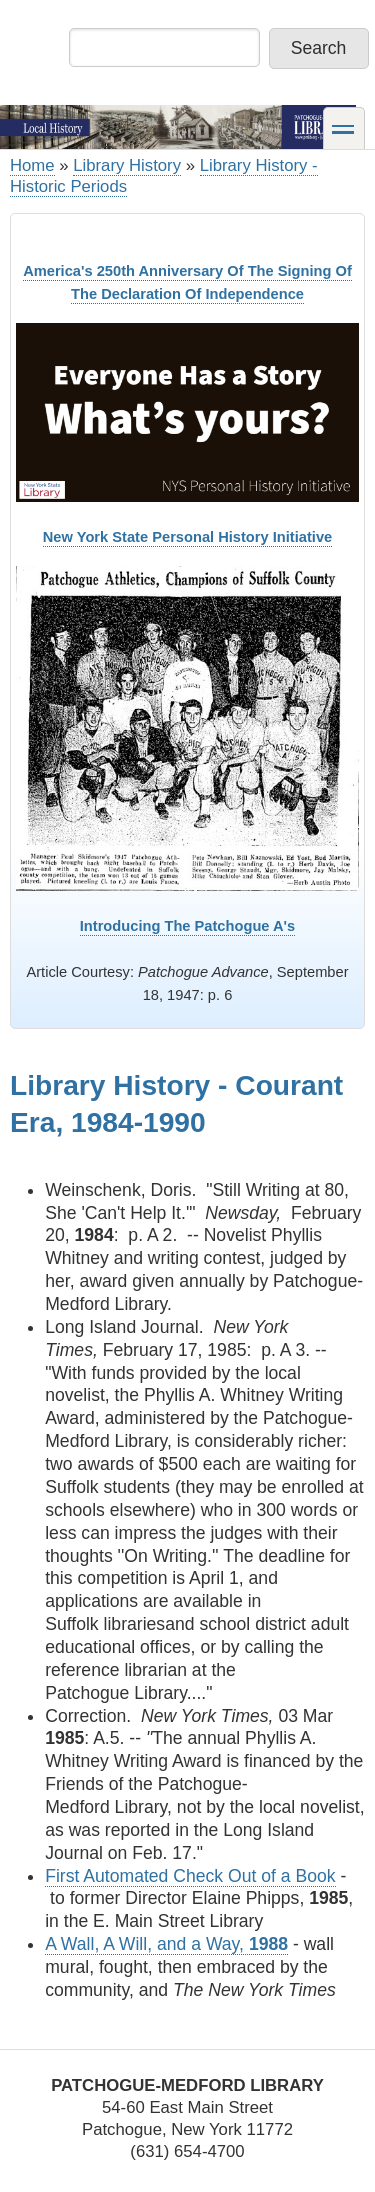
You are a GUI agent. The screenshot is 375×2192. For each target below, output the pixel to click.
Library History (127, 165)
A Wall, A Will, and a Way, (166, 1944)
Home (32, 165)
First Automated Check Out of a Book (190, 1876)
